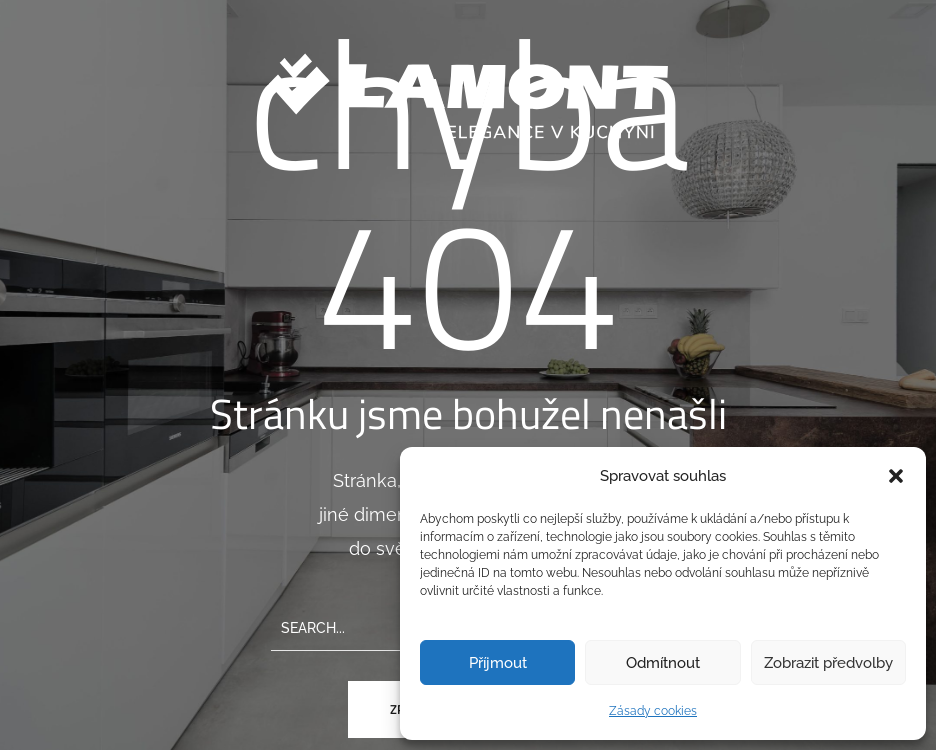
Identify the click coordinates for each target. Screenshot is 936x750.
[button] (896, 476)
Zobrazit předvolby (828, 663)
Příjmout (498, 663)
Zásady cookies (653, 711)
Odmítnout (663, 663)
